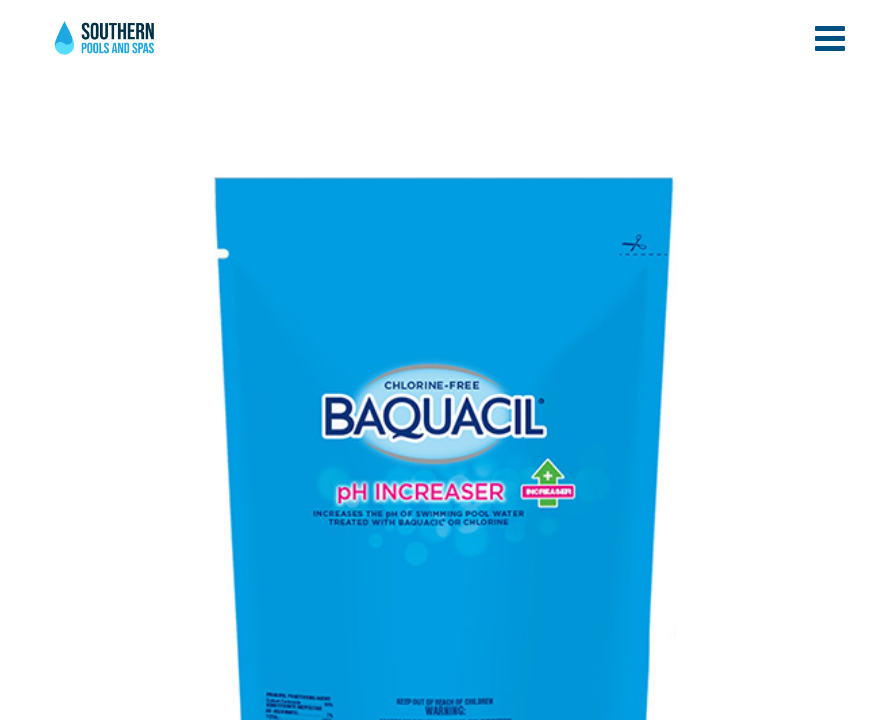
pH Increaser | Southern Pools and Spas (106, 49)
